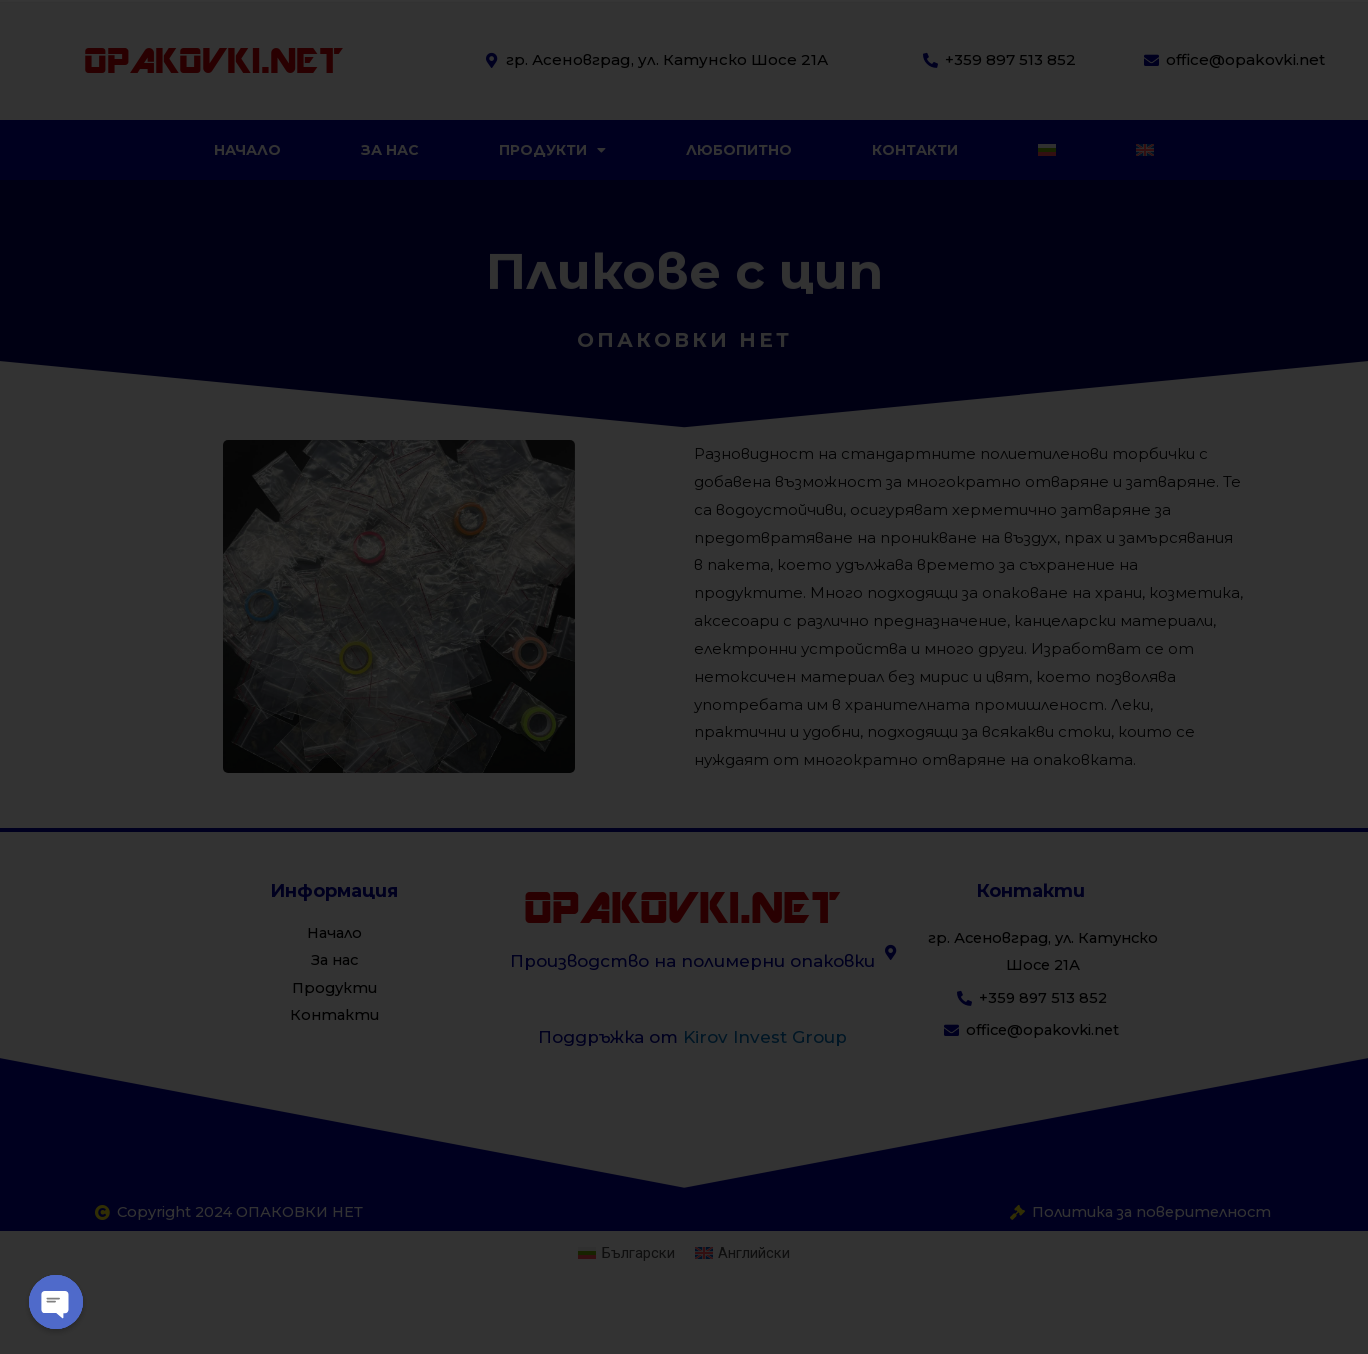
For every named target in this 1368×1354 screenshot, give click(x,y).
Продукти (552, 150)
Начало (247, 150)
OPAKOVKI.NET (213, 59)
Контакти (915, 150)
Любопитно (739, 150)
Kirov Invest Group (765, 1037)
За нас (390, 150)
